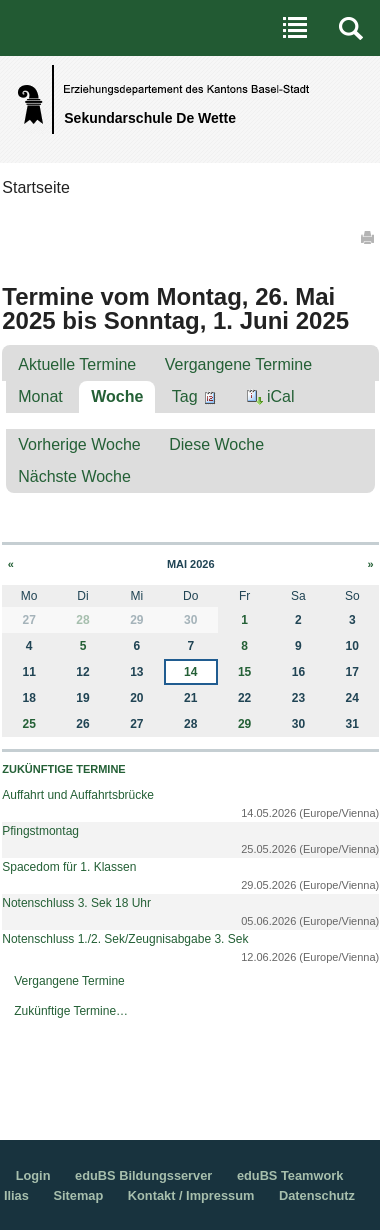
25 (29, 724)
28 (82, 620)
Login (33, 1175)
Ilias (16, 1195)
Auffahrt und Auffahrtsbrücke (78, 795)
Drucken (369, 237)
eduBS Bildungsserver (143, 1175)
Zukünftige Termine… (71, 1011)
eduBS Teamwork (290, 1175)
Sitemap (78, 1195)
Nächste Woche (74, 476)
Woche (117, 396)
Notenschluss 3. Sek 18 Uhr (76, 903)
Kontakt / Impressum (191, 1195)
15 (244, 672)
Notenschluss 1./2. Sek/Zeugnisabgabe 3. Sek (125, 939)
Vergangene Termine (238, 364)
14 (190, 672)
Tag (185, 396)
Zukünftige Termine (63, 769)
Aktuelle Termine (77, 364)
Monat (40, 396)
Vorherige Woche (79, 444)
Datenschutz (317, 1195)
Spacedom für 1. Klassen (69, 867)
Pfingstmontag (40, 831)
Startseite (36, 187)
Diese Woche (216, 444)
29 (244, 724)
